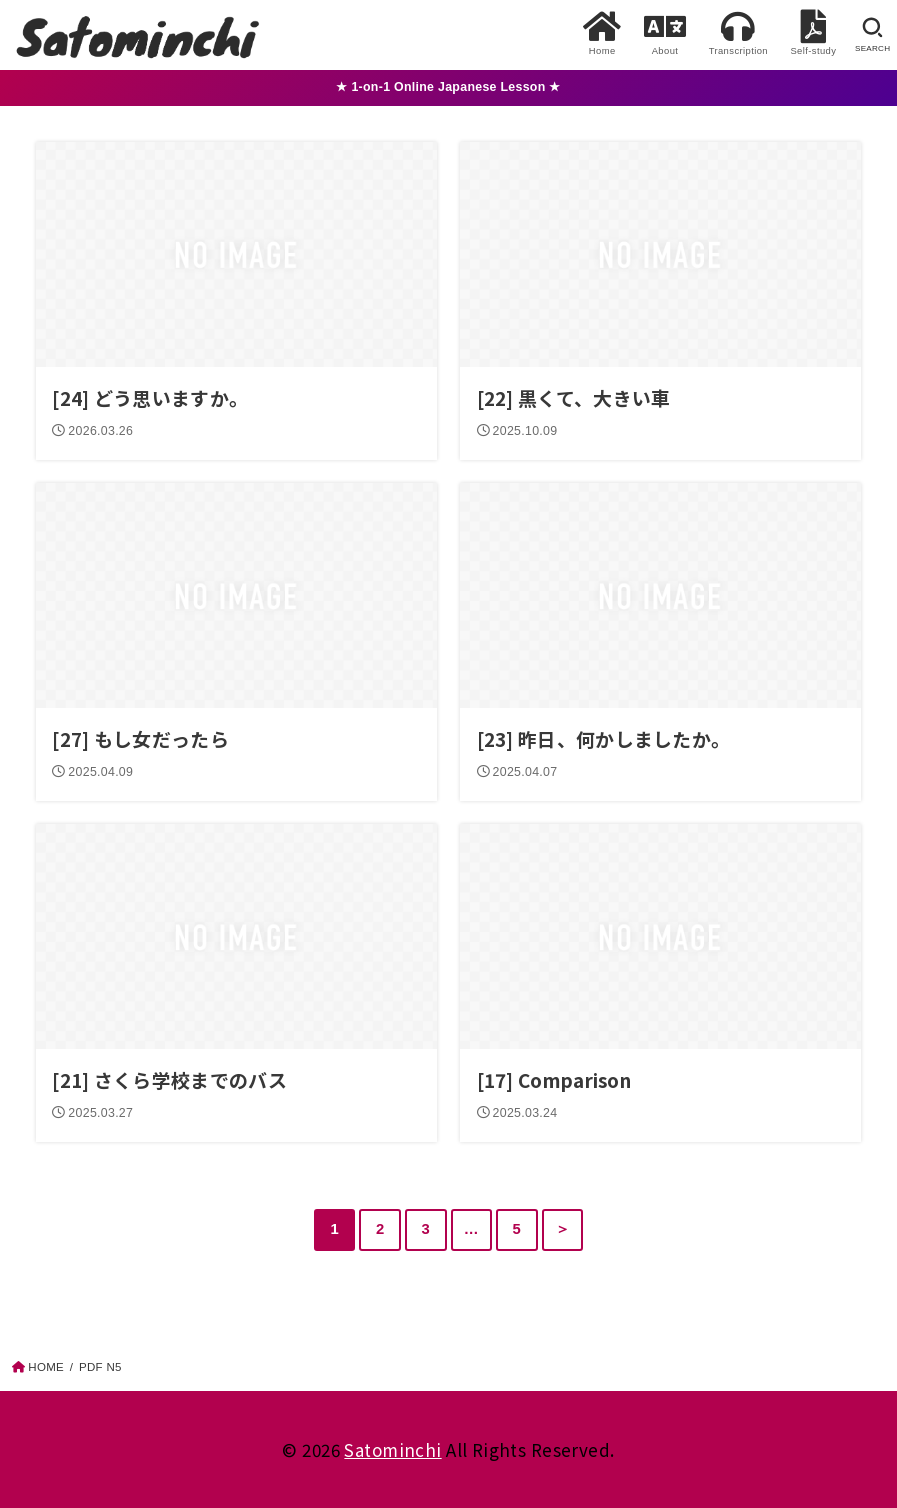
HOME (46, 1367)
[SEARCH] (872, 35)
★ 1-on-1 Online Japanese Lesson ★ (448, 87)
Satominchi (392, 1449)
